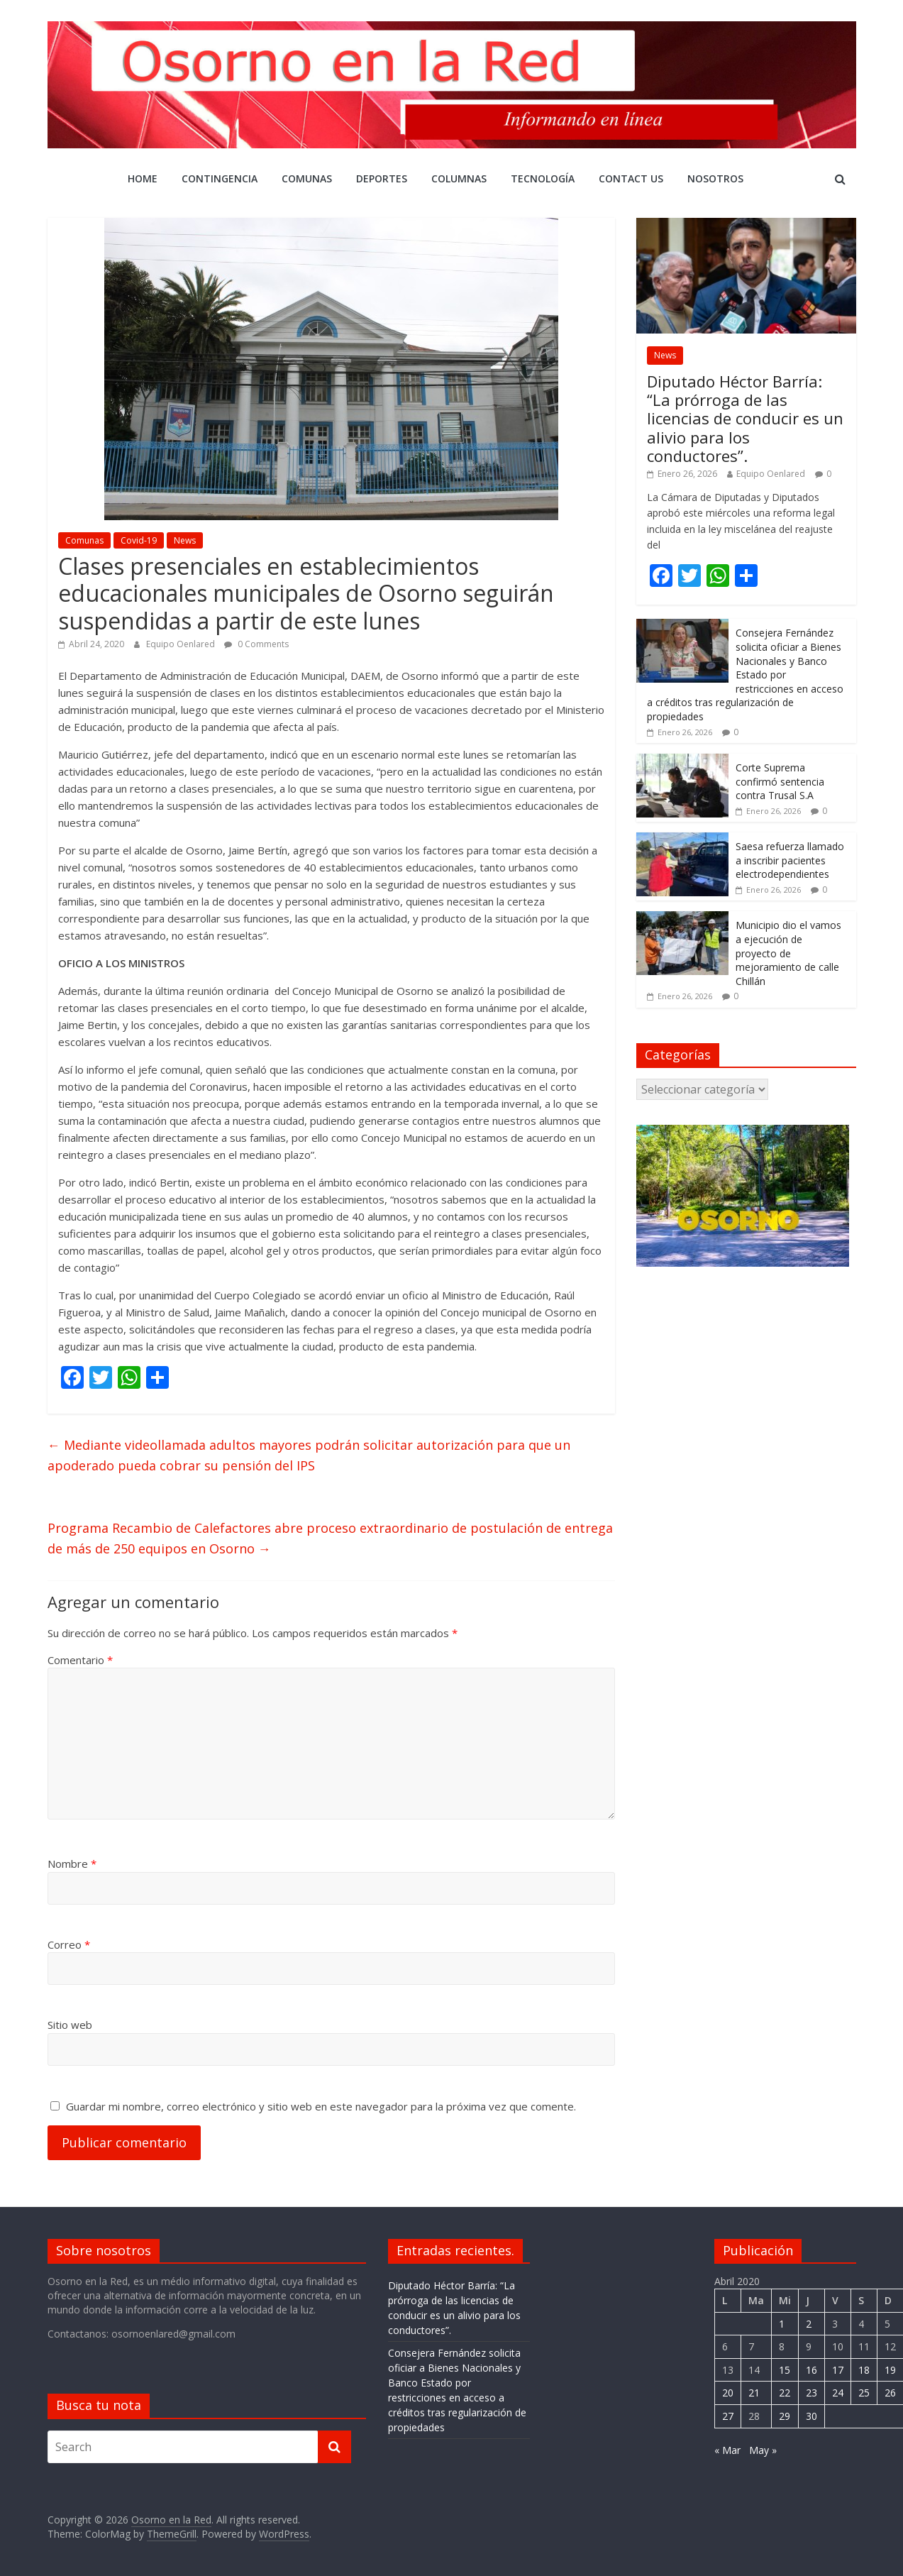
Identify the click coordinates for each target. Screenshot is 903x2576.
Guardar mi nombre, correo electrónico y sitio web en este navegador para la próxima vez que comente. (321, 2106)
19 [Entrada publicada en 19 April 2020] (890, 2370)
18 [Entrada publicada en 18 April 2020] (864, 2370)
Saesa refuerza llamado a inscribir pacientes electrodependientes (790, 860)
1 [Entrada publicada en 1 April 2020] (782, 2323)
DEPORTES (381, 178)
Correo (69, 1944)
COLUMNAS (459, 178)
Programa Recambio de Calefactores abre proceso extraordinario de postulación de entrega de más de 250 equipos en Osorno (330, 1538)
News (185, 540)
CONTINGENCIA (219, 178)
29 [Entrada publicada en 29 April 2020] (784, 2416)
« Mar (727, 2450)
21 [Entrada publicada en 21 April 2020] (754, 2392)
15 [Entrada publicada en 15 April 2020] (784, 2370)
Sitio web (70, 2025)
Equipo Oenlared (181, 644)
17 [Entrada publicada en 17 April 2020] (837, 2370)
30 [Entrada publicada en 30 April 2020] (811, 2416)
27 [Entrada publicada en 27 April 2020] (727, 2416)
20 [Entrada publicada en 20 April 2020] (727, 2392)
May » (763, 2450)
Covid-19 (139, 540)
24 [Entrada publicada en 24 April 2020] (837, 2392)
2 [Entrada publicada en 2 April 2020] (808, 2323)
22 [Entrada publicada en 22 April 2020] (784, 2392)
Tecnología (543, 178)
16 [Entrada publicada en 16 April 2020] (811, 2370)
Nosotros (715, 178)
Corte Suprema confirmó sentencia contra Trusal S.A (780, 781)
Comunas (307, 178)
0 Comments (256, 644)
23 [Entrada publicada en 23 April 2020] (811, 2392)
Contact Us (631, 178)
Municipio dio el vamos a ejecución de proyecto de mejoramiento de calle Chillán (788, 952)
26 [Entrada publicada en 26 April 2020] (890, 2392)
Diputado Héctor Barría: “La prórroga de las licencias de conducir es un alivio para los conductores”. (745, 418)
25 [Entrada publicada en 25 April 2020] (864, 2392)
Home (142, 178)
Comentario (80, 1660)
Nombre (72, 1863)
